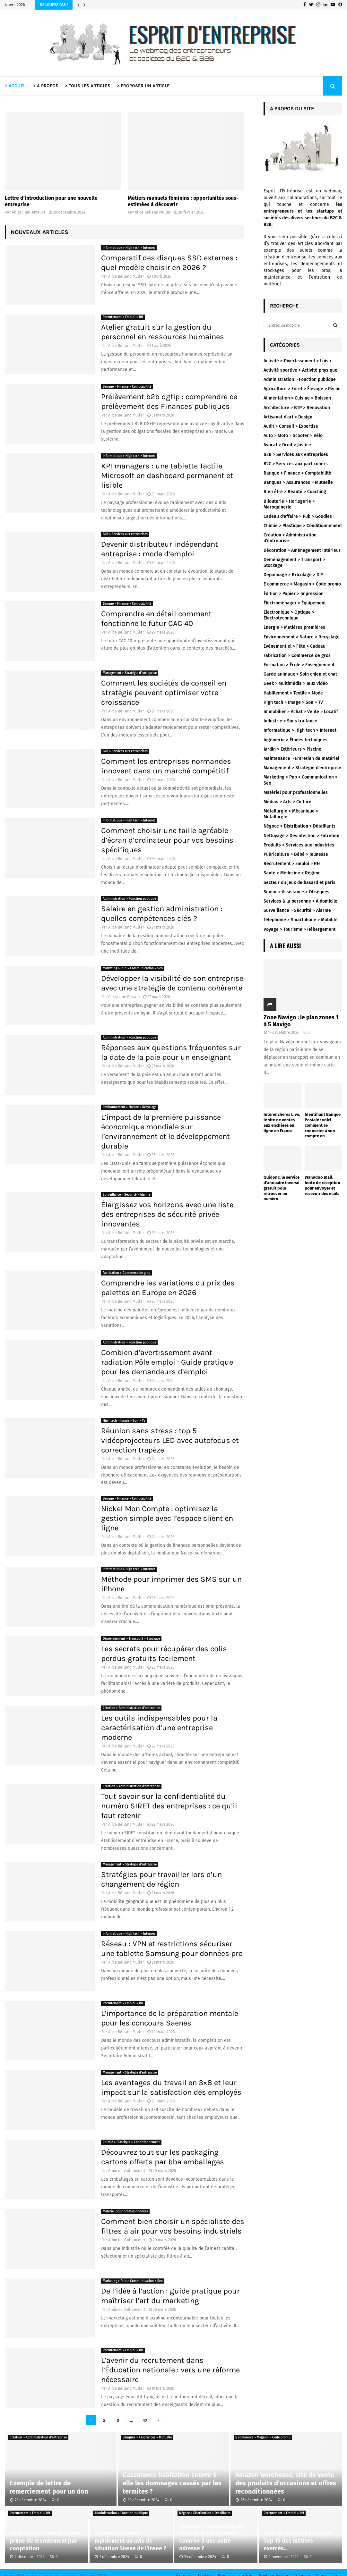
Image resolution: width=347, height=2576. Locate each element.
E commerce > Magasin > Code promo (302, 584)
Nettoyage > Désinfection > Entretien (301, 835)
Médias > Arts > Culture (287, 801)
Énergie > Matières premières (294, 627)
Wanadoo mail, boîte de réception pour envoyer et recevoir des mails (322, 1185)
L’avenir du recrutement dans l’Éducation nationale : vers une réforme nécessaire (170, 2370)
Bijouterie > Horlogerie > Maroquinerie (289, 504)
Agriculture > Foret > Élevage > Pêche (302, 388)
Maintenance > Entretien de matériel (301, 758)
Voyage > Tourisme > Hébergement (299, 929)
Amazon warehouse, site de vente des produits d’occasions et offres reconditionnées (285, 2483)
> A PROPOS (45, 85)
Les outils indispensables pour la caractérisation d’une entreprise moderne (159, 1727)
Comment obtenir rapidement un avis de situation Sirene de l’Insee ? (130, 2541)
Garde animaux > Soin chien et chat (300, 674)
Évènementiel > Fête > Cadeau (294, 646)
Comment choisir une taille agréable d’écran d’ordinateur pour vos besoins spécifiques (167, 840)
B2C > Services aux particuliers (296, 464)
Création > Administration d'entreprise (131, 1708)
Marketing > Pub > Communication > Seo (133, 968)
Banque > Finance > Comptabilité (127, 387)
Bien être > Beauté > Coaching (295, 491)
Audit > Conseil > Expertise (291, 426)
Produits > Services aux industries (299, 845)
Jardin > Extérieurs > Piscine (292, 749)
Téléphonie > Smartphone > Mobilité (301, 919)
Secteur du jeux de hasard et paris (299, 882)
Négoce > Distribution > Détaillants (299, 826)
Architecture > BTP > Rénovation (297, 407)
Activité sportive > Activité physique (300, 370)
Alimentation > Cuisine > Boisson (297, 398)
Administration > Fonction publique (129, 899)
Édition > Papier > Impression (294, 593)
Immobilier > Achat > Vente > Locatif (301, 711)
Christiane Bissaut (124, 997)
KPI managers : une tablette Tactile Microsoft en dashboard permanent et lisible (167, 475)
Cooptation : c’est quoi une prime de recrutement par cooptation (45, 2541)
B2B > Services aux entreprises (125, 534)
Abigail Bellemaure (29, 212)
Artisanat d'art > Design (288, 417)
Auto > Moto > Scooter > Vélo (293, 435)
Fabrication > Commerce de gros (126, 1273)
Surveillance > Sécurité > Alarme (126, 1195)
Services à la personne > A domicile (300, 901)
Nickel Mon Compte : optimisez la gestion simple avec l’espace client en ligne (167, 1518)
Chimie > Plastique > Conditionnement (131, 2142)
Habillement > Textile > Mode (293, 693)
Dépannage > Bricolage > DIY (293, 574)
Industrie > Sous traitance (290, 721)
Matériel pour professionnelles (125, 2211)
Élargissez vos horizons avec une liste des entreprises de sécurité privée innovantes (167, 1214)
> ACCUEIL (16, 85)
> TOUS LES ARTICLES (87, 85)
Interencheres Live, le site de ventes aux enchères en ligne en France (282, 1122)
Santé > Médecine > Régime (292, 873)
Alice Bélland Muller (153, 212)
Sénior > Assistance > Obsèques (296, 892)
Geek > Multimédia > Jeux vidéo (296, 683)
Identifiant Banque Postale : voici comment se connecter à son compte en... (323, 1125)
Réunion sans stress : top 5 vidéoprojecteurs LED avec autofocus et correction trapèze (170, 1440)
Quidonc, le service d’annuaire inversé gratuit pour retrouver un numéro (281, 1188)
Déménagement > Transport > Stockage (131, 1639)
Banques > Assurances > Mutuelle (298, 482)
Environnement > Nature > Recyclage (129, 1107)
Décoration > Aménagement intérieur (302, 550)
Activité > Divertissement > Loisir (298, 361)
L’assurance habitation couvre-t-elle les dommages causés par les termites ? (172, 2483)
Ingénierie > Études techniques (295, 740)
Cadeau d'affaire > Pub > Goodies (298, 516)
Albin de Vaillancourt (126, 2170)
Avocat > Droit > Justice (287, 445)
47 (145, 2420)
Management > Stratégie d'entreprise (130, 673)
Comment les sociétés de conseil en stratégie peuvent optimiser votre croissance (163, 692)
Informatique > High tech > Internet (129, 248)
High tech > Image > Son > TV (124, 1421)
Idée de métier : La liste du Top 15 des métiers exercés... (298, 2541)
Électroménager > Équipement (295, 603)
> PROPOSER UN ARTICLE (143, 85)
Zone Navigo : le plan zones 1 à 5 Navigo (301, 1021)
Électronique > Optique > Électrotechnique (289, 615)
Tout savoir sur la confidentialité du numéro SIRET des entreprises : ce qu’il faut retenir (169, 1806)
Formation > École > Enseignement (299, 665)
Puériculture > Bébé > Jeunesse (296, 854)
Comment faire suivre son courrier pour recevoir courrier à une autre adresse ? (212, 2537)
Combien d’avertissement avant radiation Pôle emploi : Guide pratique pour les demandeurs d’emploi (167, 1362)
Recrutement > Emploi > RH (123, 317)
